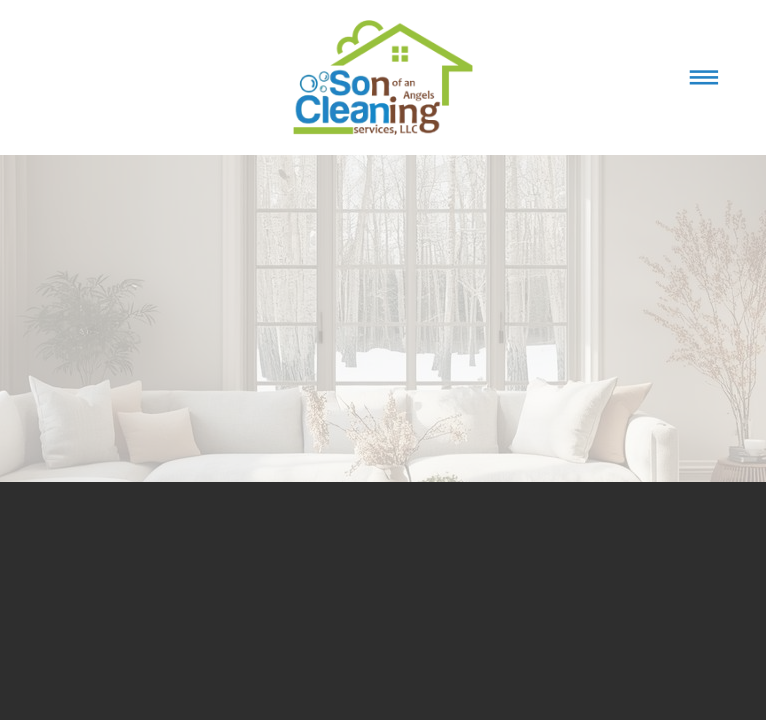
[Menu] (703, 77)
